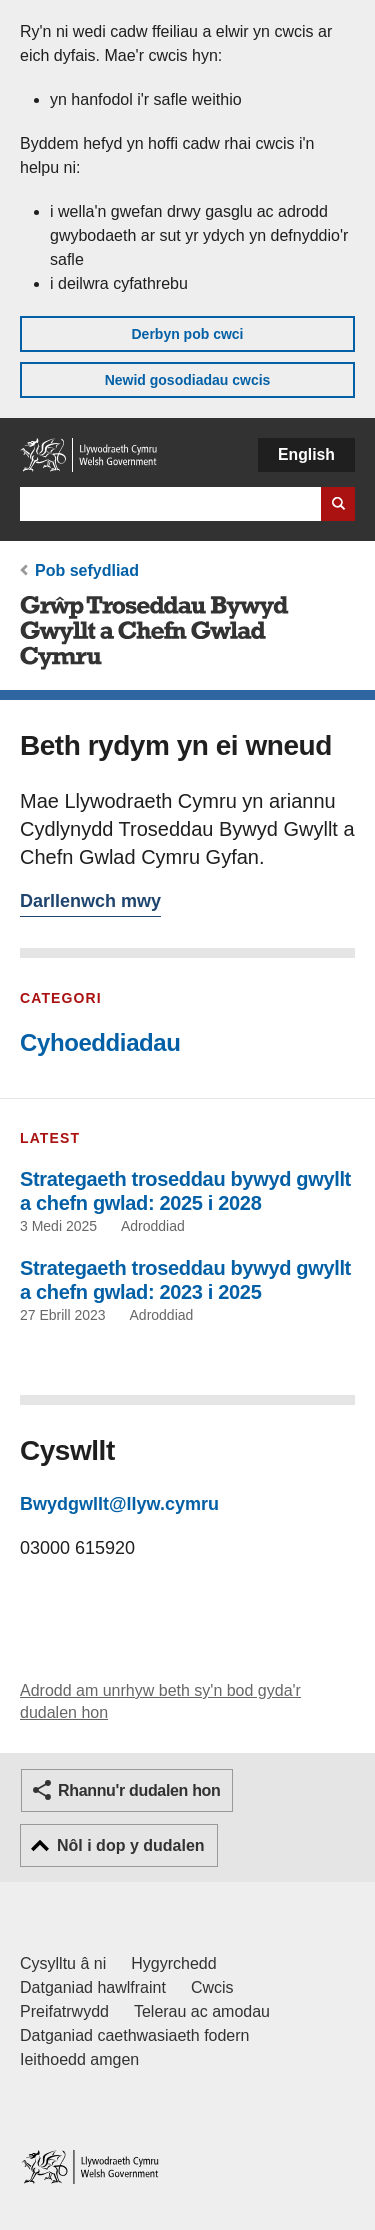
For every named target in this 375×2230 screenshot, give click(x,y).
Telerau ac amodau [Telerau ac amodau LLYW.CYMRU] (202, 2011)
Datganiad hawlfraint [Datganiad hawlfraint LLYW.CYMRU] (93, 1987)
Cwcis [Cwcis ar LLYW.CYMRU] (212, 1987)
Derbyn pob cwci (187, 334)
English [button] (306, 454)
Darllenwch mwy (90, 904)
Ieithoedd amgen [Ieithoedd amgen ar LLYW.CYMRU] (79, 2059)
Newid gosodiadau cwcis (188, 380)
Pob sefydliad (87, 570)
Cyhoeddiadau (100, 1042)
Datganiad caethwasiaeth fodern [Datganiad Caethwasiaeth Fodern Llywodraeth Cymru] (135, 2035)
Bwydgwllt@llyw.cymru (119, 1504)
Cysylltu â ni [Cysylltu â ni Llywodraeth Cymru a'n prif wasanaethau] (63, 1963)
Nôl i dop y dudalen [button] (131, 1845)
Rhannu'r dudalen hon (139, 1790)
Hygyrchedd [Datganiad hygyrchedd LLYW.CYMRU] (173, 1963)
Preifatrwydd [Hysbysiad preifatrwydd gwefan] (64, 2011)
